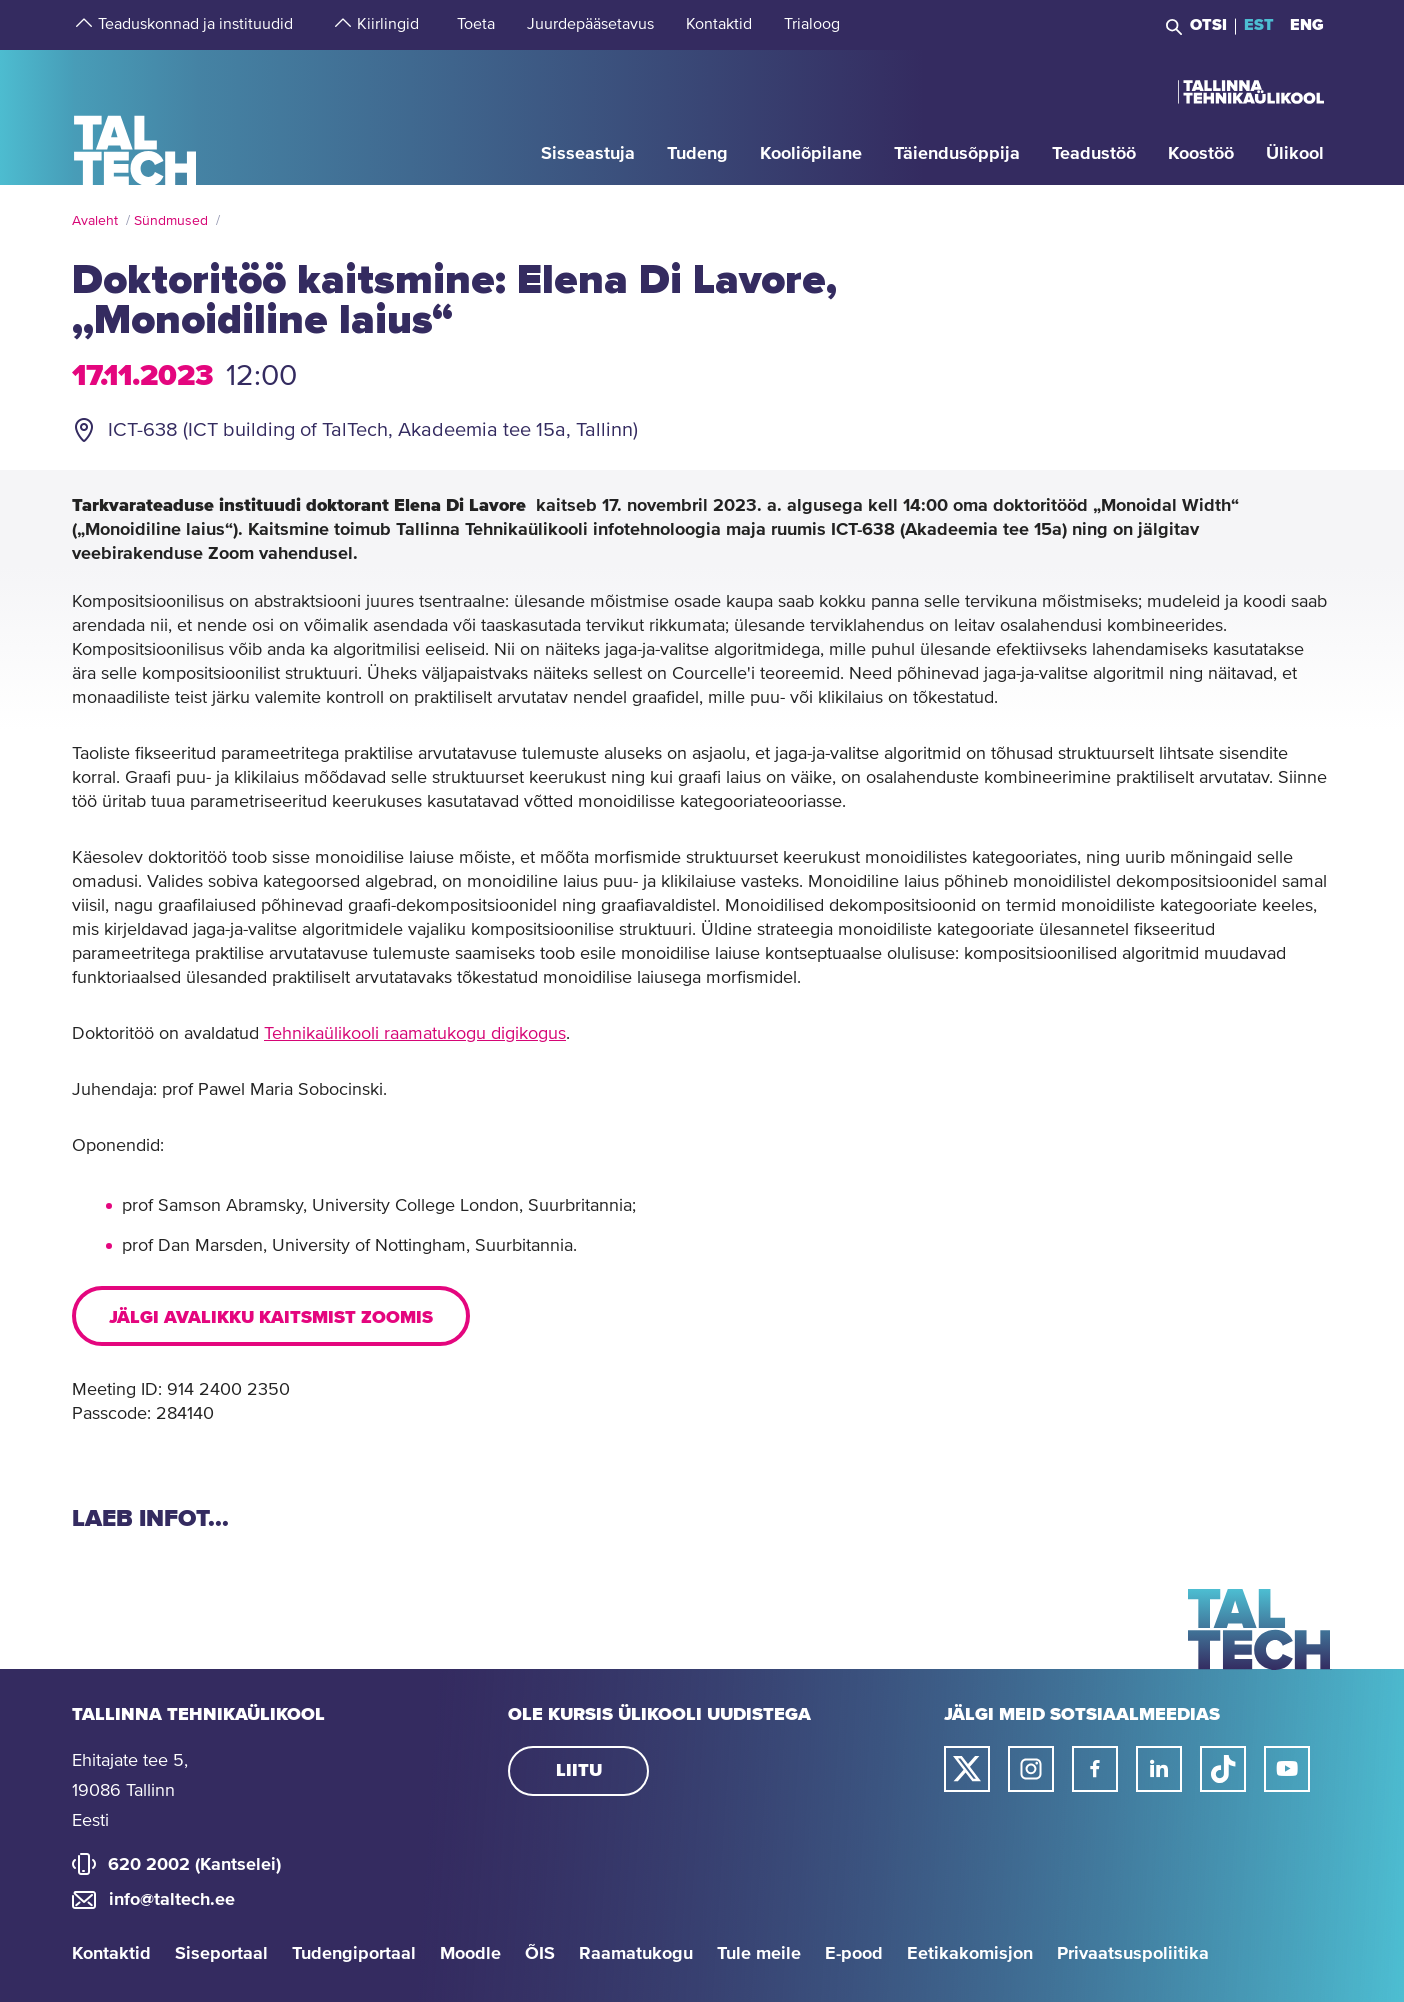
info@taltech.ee (172, 1900)
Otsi (1208, 25)
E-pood (854, 1954)
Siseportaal (221, 1954)
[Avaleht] (135, 116)
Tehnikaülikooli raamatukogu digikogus (415, 1034)
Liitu (579, 1771)
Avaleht (95, 221)
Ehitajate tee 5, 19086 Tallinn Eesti (130, 1791)
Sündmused (171, 221)
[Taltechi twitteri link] (967, 1769)
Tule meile (759, 1954)
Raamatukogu (636, 1954)
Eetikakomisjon (970, 1954)
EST (1259, 25)
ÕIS (540, 1954)
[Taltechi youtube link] (1287, 1769)
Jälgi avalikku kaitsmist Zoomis (271, 1318)
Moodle (470, 1954)
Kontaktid (111, 1954)
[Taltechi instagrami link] (1031, 1769)
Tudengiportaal (354, 1954)
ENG (1307, 25)
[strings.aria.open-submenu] (82, 25)
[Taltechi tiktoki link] (1223, 1769)
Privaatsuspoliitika (1133, 1954)
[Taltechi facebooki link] (1095, 1769)
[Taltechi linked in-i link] (1159, 1769)
